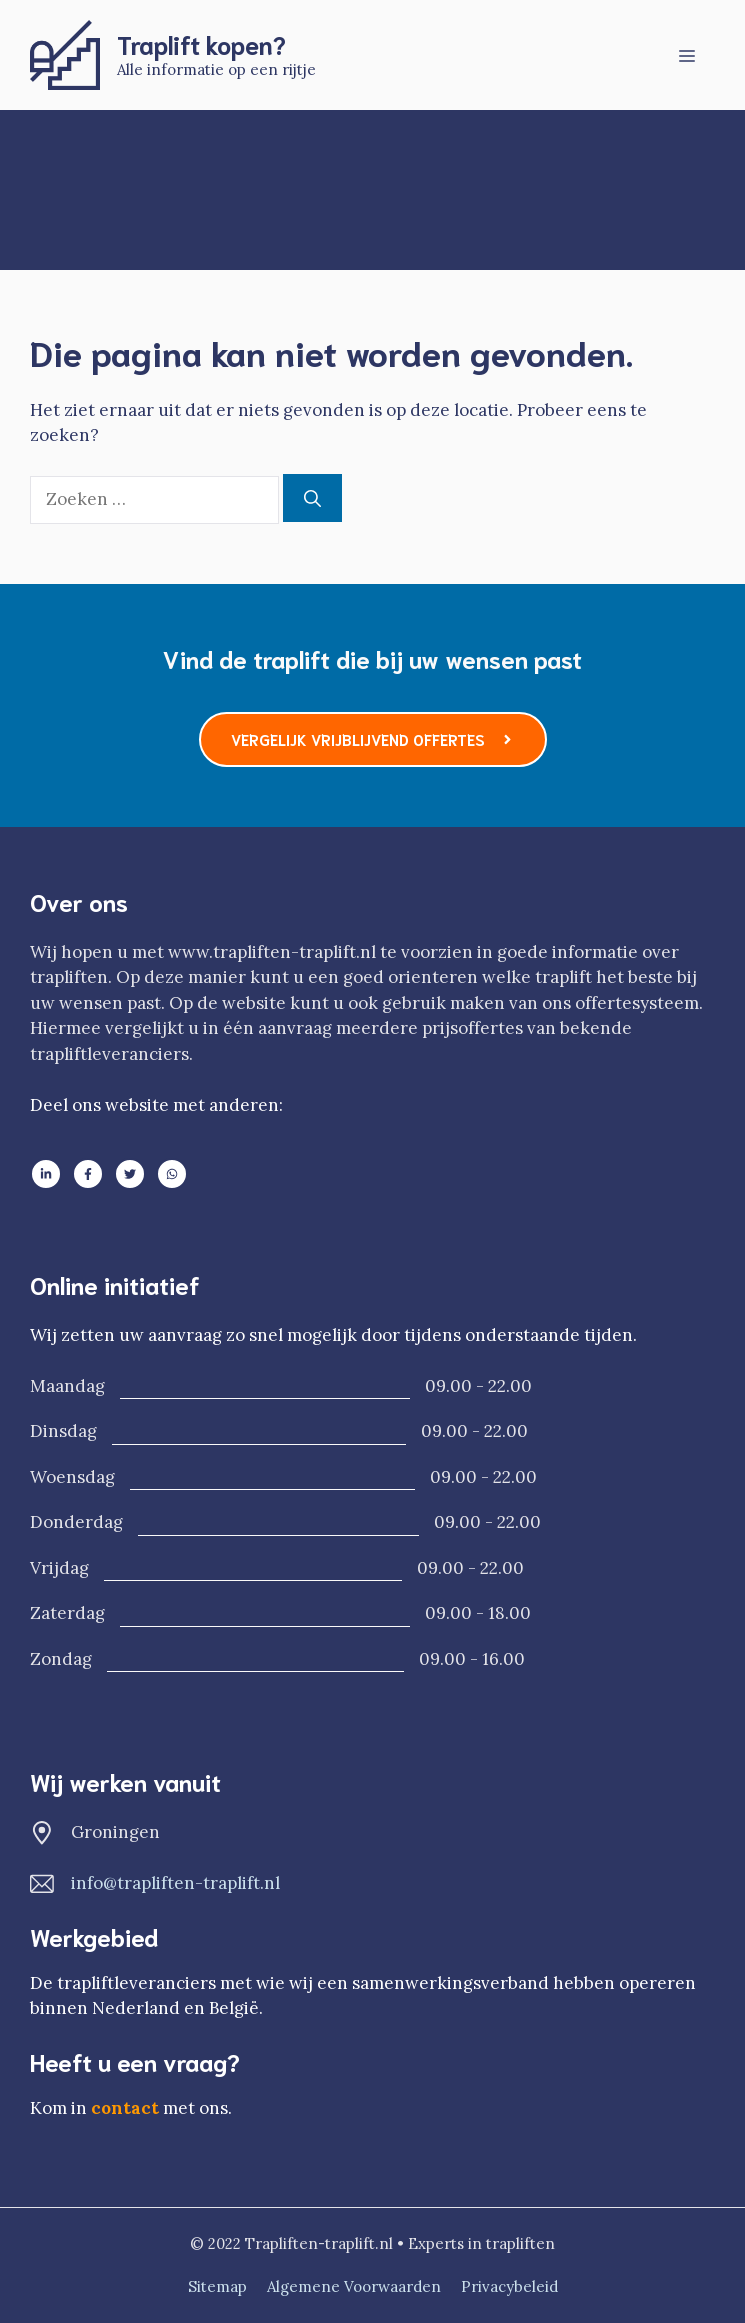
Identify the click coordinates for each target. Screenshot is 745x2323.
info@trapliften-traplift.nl (175, 1883)
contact (125, 2108)
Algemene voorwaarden (354, 2286)
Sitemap (217, 2286)
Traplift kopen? (201, 43)
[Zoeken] (312, 498)
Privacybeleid (509, 2286)
